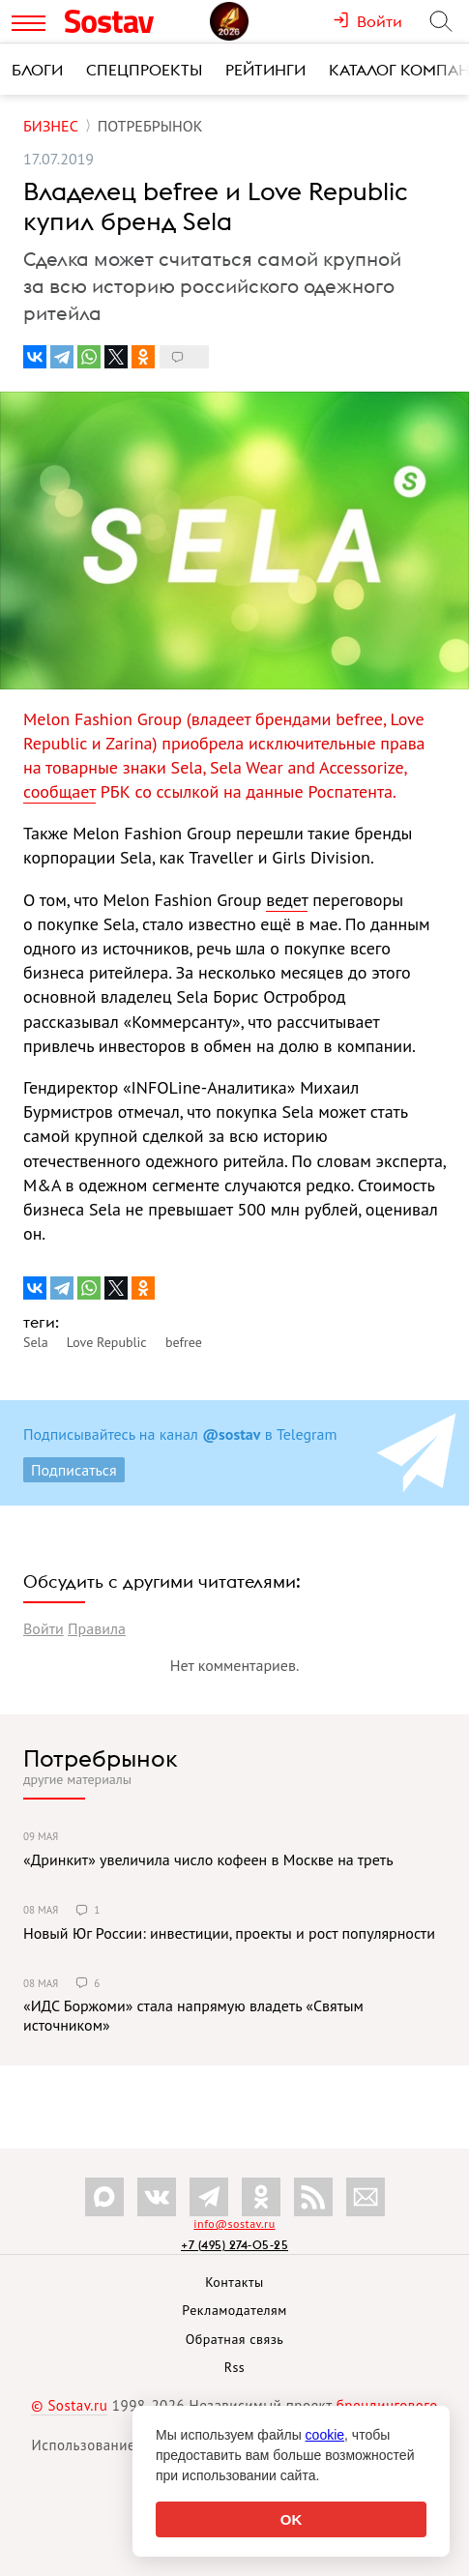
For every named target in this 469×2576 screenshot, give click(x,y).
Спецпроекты (144, 69)
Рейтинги (265, 69)
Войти (43, 1628)
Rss (234, 2367)
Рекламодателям (234, 2310)
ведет (287, 900)
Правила (97, 1628)
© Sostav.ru (69, 2405)
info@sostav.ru (234, 2223)
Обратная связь (235, 2339)
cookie (325, 2435)
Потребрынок (100, 1758)
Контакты (234, 2282)
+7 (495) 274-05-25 (234, 2245)
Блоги (37, 69)
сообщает (59, 791)
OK (291, 2519)
